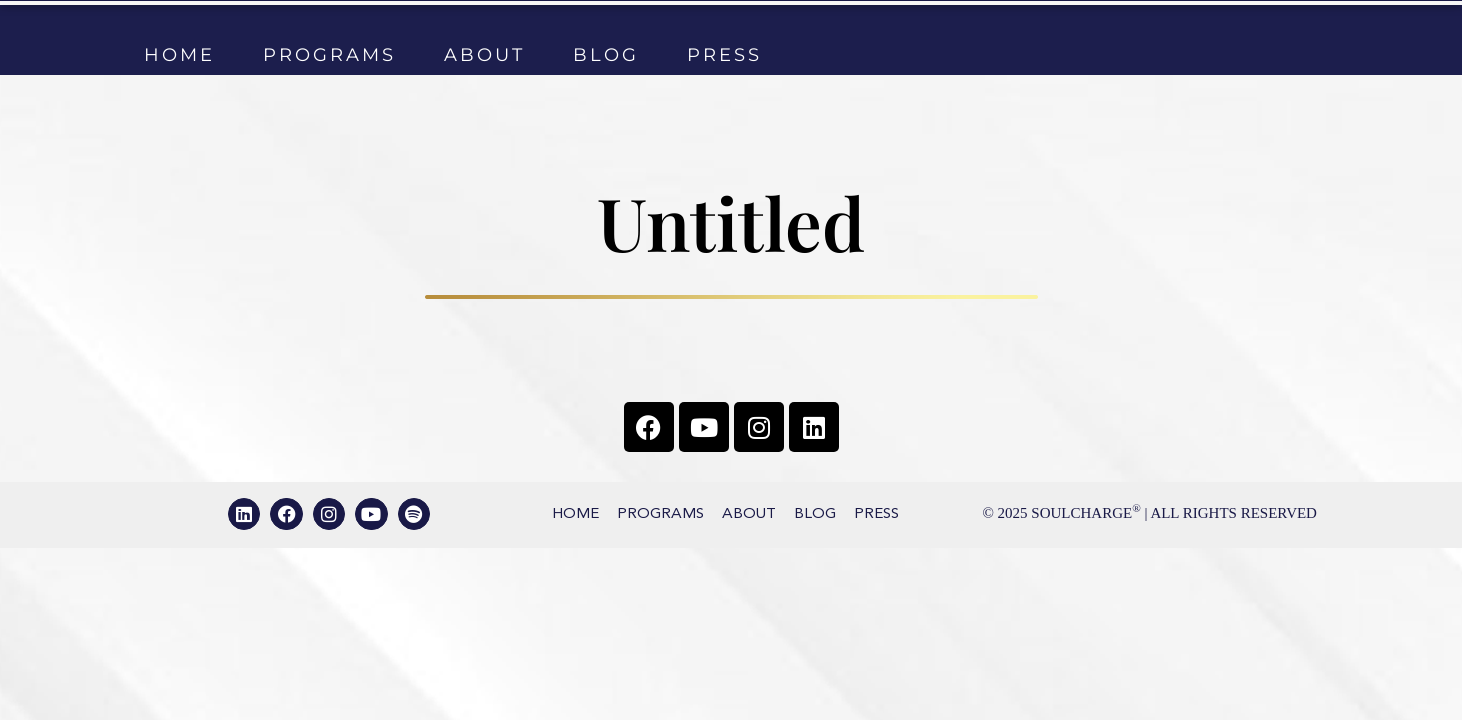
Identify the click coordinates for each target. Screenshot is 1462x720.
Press (724, 55)
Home (179, 55)
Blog (606, 55)
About (484, 55)
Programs (329, 55)
